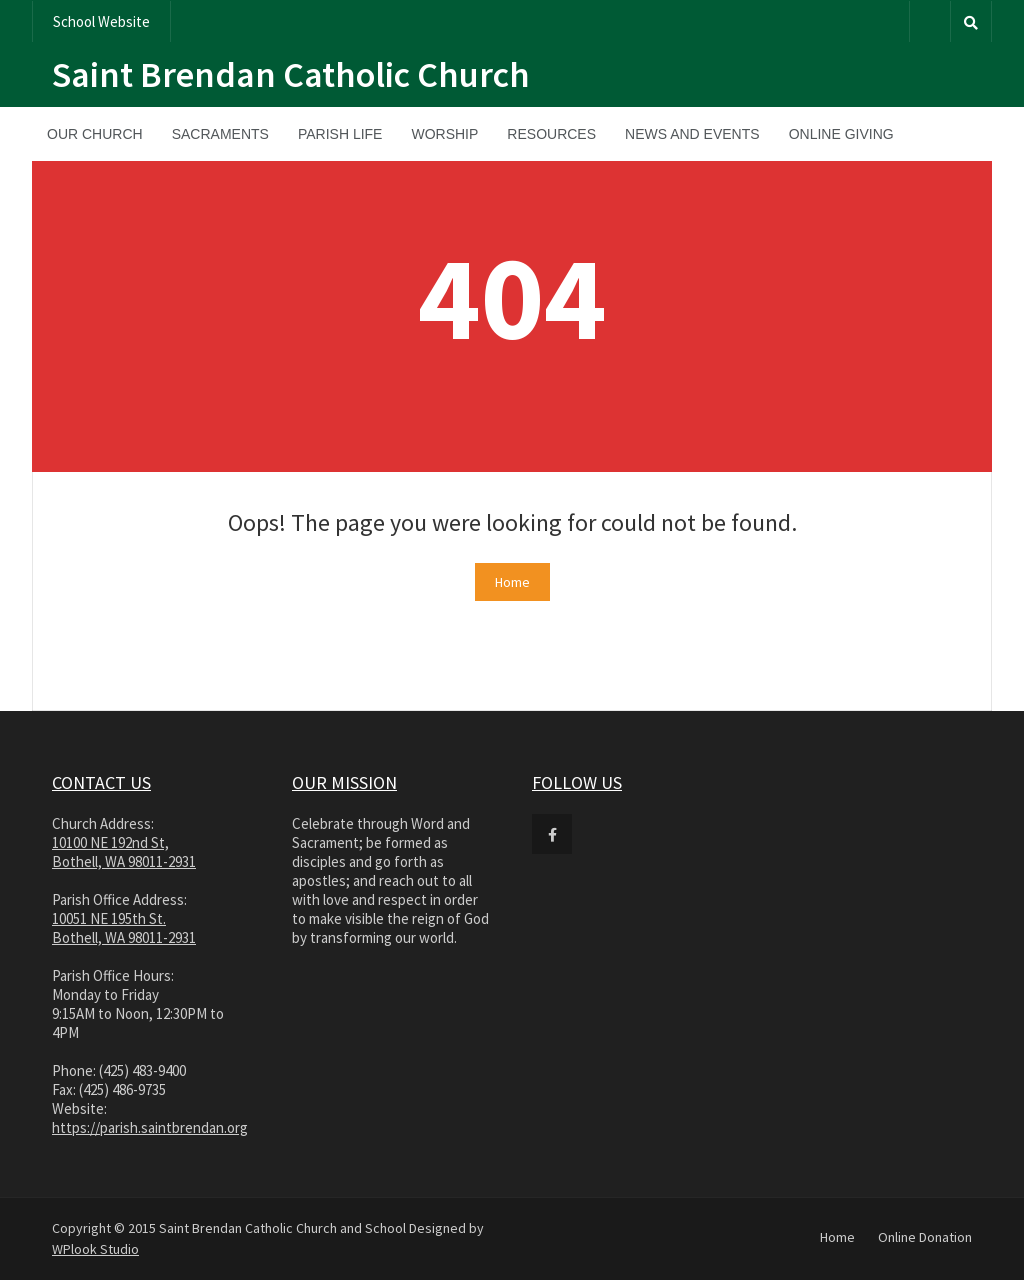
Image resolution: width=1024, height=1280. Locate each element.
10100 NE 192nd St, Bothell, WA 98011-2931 (124, 852)
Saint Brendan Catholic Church (291, 74)
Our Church (95, 134)
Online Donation (925, 1237)
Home (512, 582)
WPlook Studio (95, 1249)
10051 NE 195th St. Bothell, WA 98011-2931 (124, 928)
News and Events (692, 134)
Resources (551, 134)
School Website (101, 21)
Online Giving (841, 134)
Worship (444, 134)
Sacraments (220, 134)
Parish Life (340, 134)
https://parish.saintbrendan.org (150, 1127)
